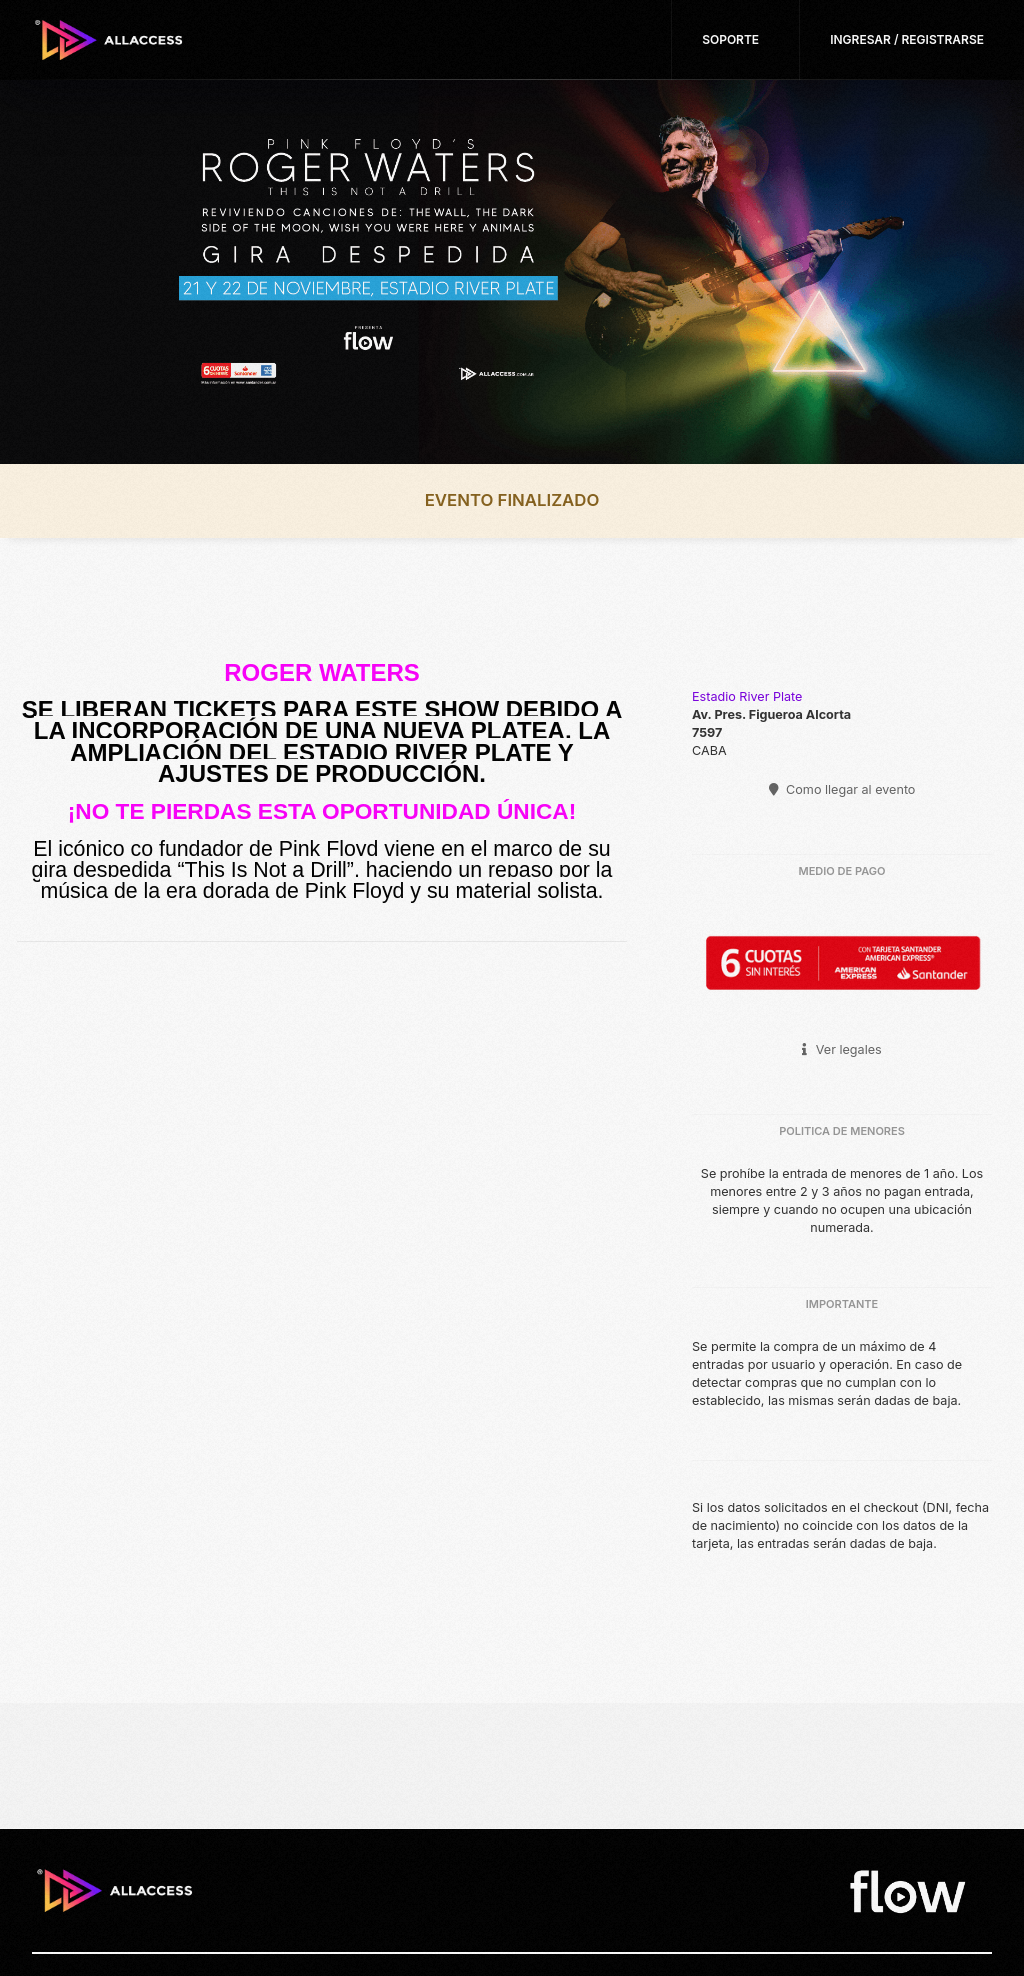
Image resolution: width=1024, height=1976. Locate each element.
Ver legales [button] (841, 1049)
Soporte (730, 39)
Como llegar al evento (842, 789)
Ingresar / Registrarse (907, 39)
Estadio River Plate (747, 696)
